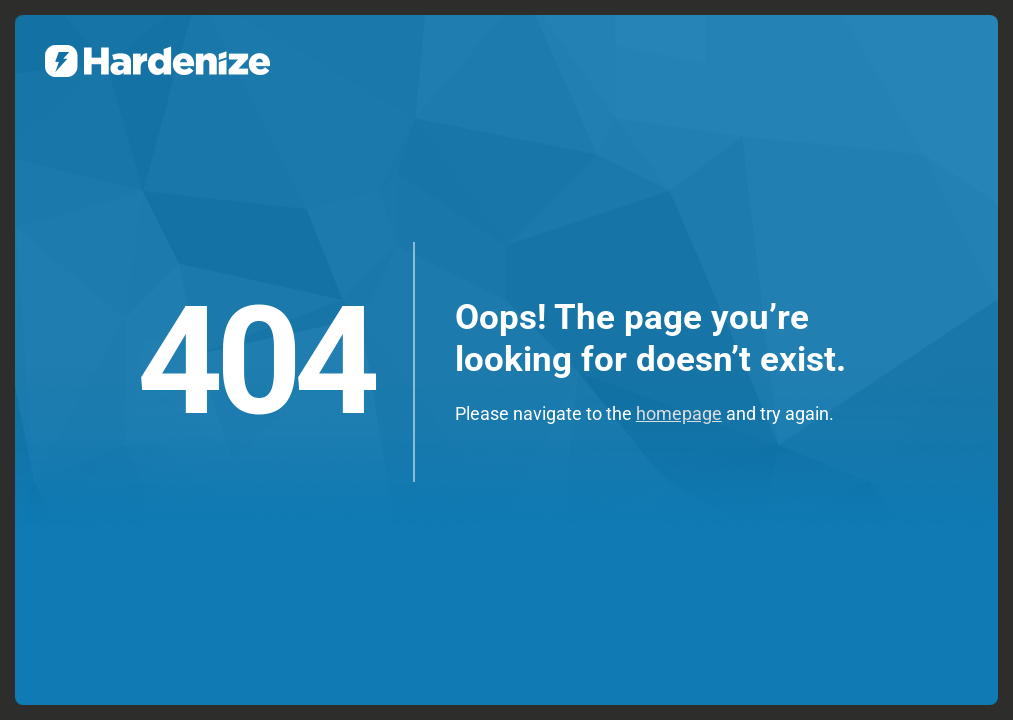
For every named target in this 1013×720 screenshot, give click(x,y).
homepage (679, 413)
